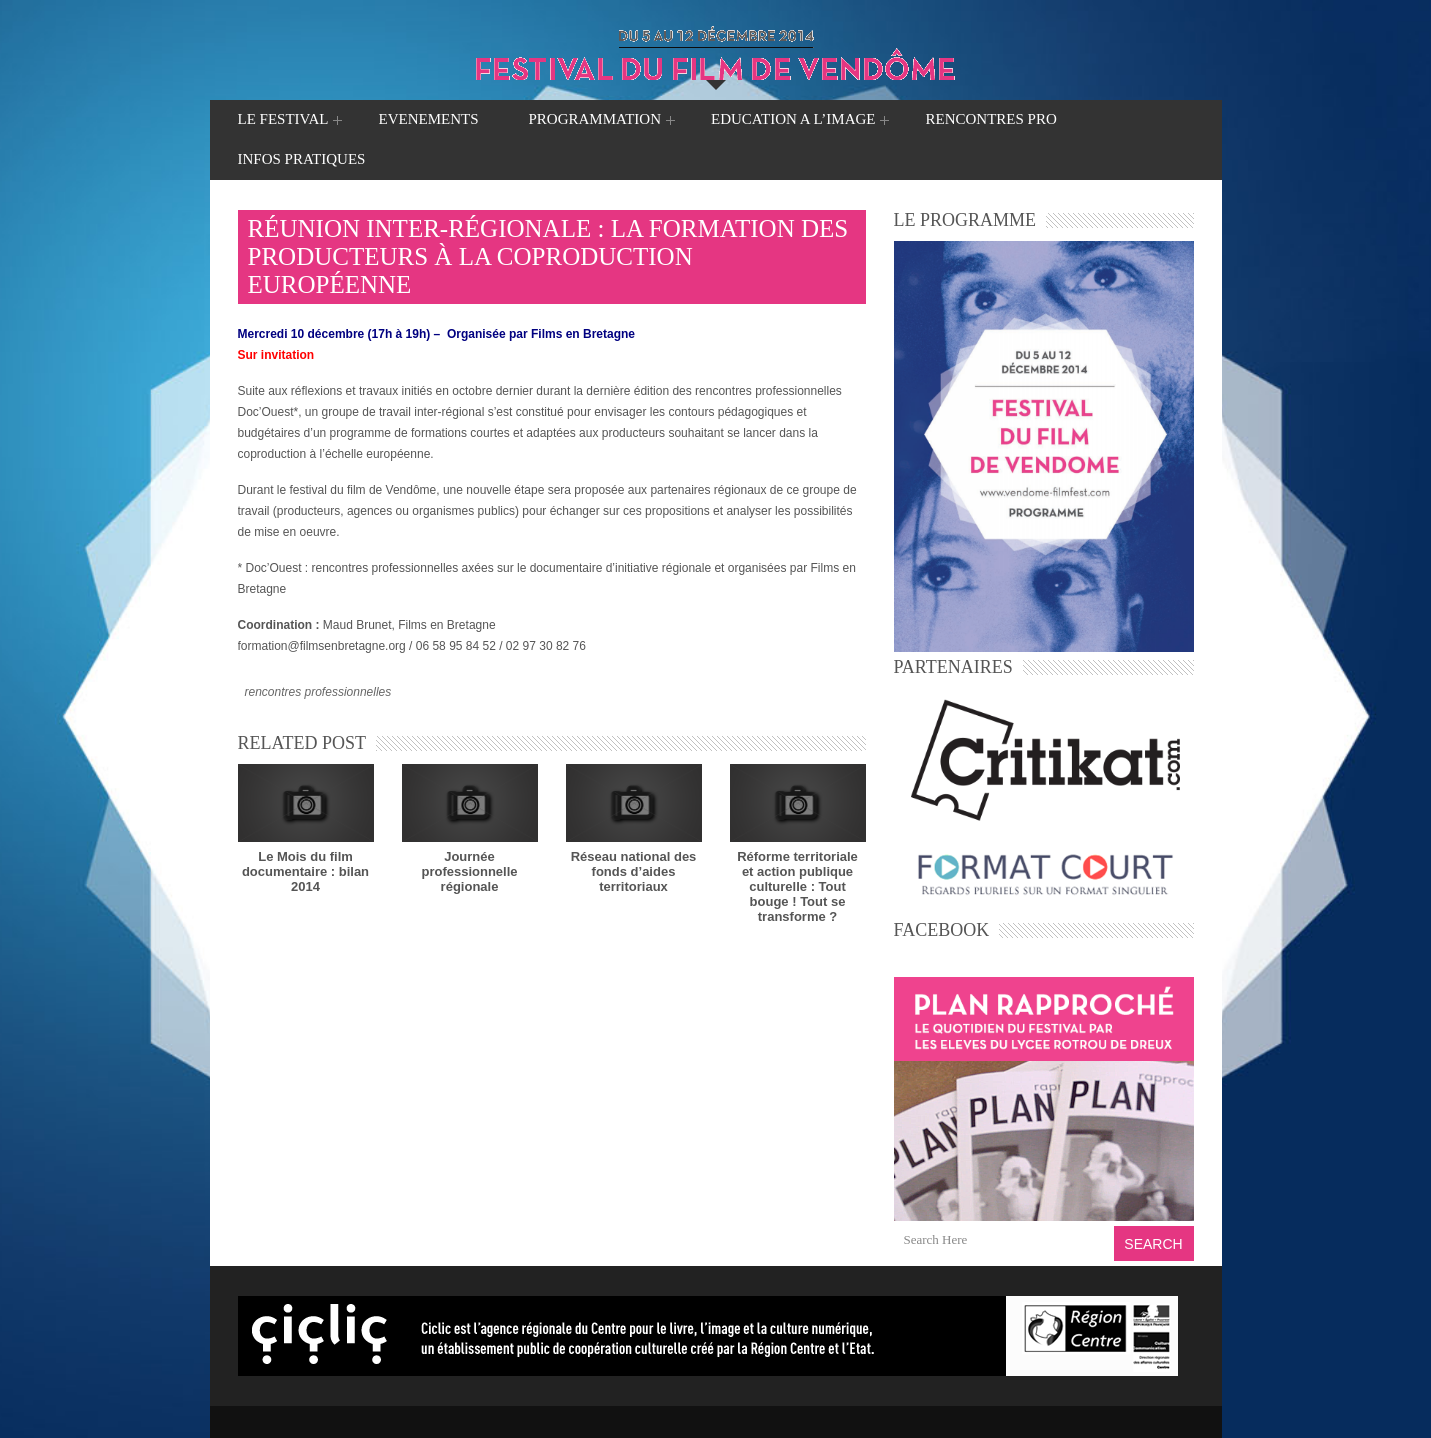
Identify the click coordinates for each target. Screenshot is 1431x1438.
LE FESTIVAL (283, 121)
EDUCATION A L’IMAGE (793, 121)
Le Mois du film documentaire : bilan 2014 (305, 871)
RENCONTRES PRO (990, 119)
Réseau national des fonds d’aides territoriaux (634, 871)
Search (1153, 1244)
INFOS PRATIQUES (302, 159)
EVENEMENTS (428, 119)
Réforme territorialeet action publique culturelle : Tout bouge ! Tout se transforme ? (797, 886)
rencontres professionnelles (318, 692)
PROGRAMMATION (594, 121)
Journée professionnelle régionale (469, 871)
